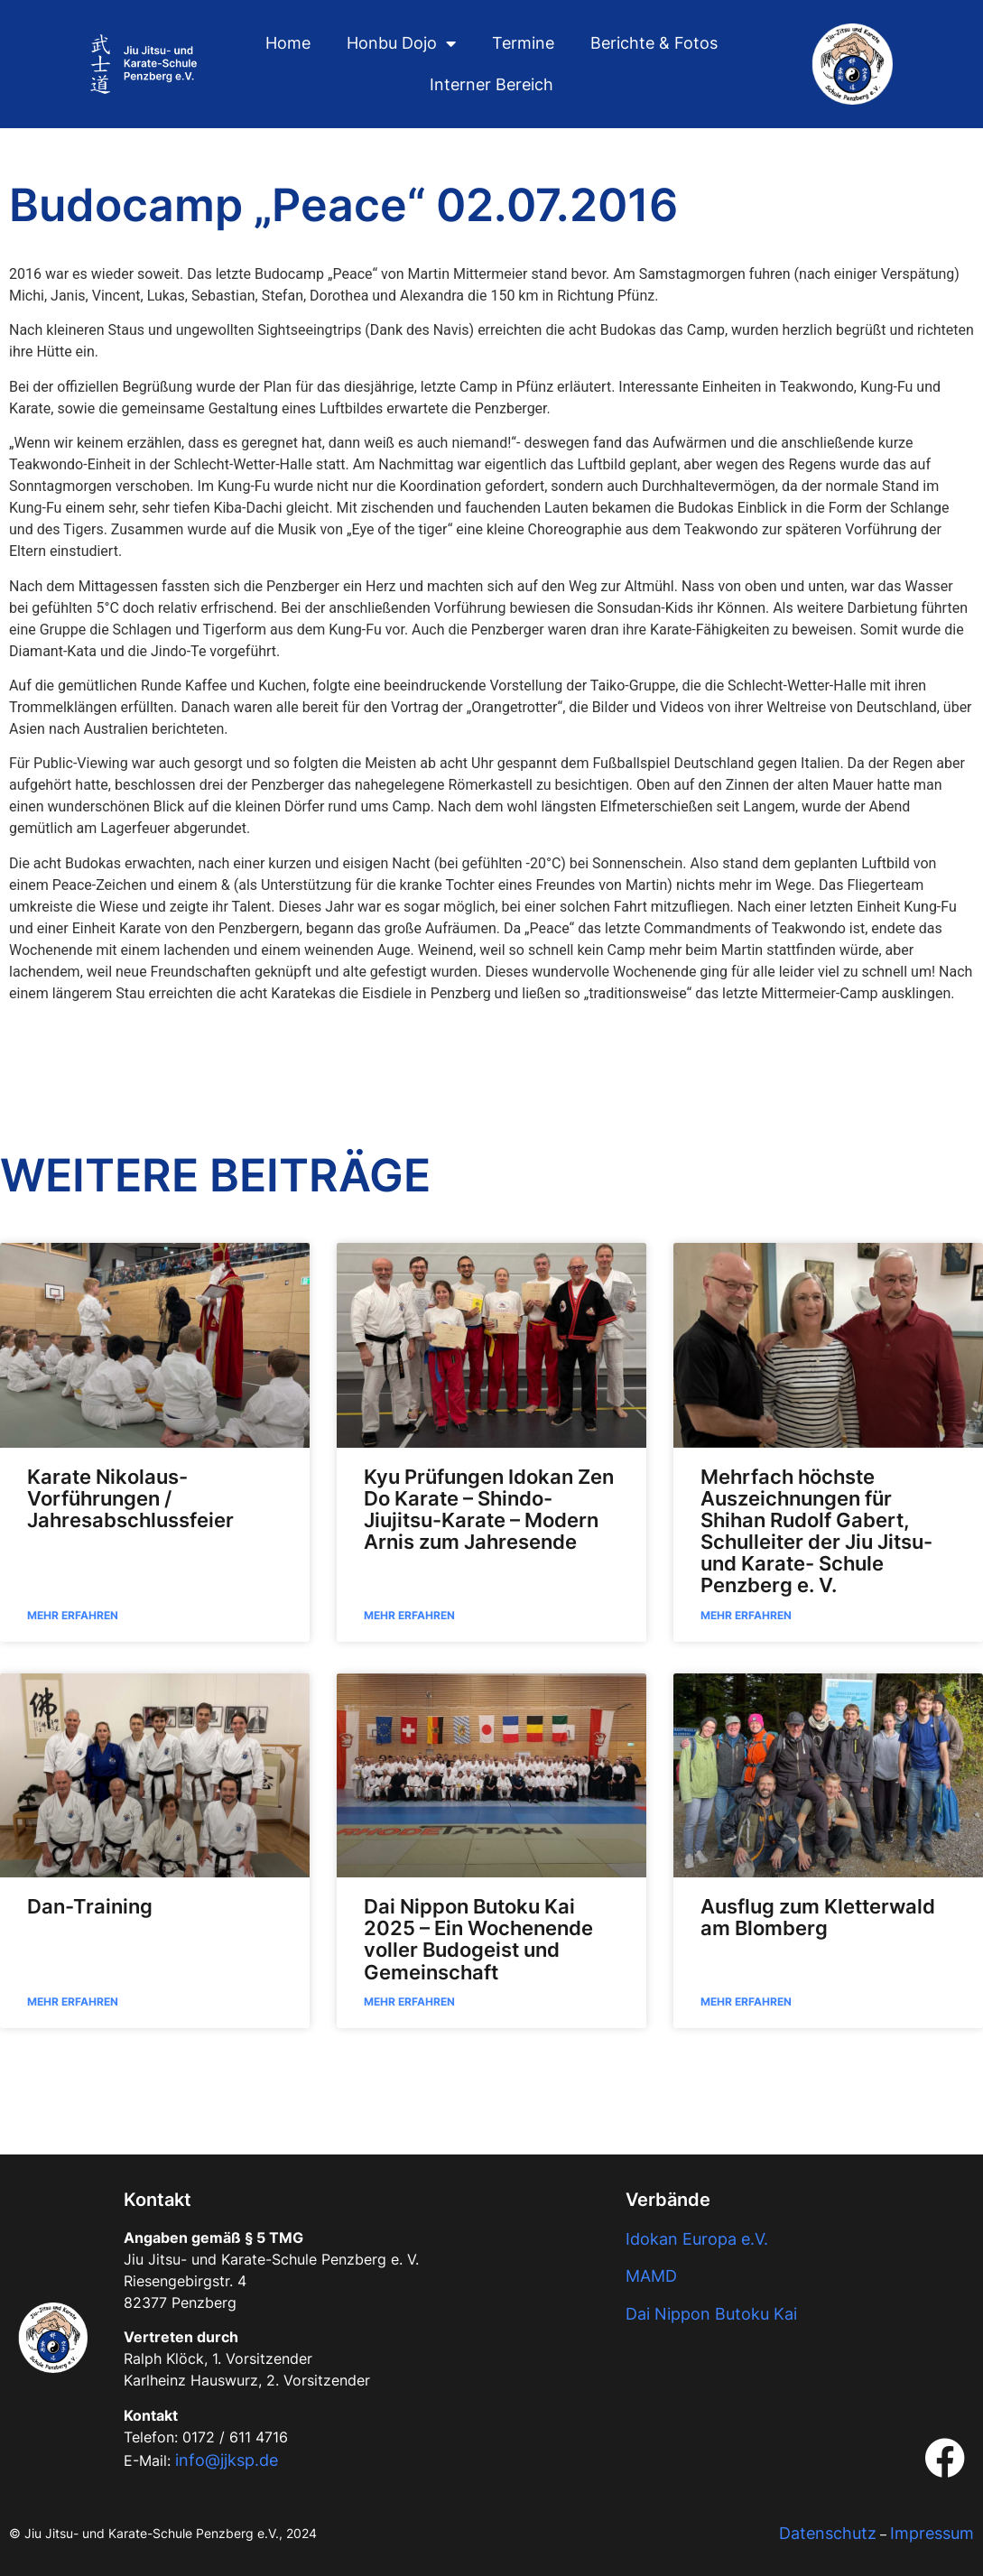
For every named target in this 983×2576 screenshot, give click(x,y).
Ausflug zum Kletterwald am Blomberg (817, 1917)
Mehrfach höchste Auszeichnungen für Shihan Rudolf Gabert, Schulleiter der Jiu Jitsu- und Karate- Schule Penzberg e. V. (816, 1531)
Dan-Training (90, 1906)
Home (288, 42)
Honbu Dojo (401, 43)
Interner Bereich (491, 84)
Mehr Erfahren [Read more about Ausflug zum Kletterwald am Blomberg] (746, 2001)
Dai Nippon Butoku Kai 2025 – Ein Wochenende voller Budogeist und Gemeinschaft (478, 1939)
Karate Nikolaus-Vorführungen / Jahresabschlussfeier (130, 1498)
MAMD (651, 2275)
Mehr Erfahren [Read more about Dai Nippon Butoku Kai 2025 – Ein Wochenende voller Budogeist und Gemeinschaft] (409, 2001)
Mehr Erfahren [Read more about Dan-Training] (72, 2001)
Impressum (932, 2533)
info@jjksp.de (226, 2460)
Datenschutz (827, 2533)
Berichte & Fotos (654, 42)
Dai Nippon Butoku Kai (711, 2313)
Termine (523, 42)
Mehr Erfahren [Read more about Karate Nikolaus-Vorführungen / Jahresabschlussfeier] (72, 1615)
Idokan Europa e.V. (697, 2238)
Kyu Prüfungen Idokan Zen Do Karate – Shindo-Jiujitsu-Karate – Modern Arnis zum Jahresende (489, 1509)
